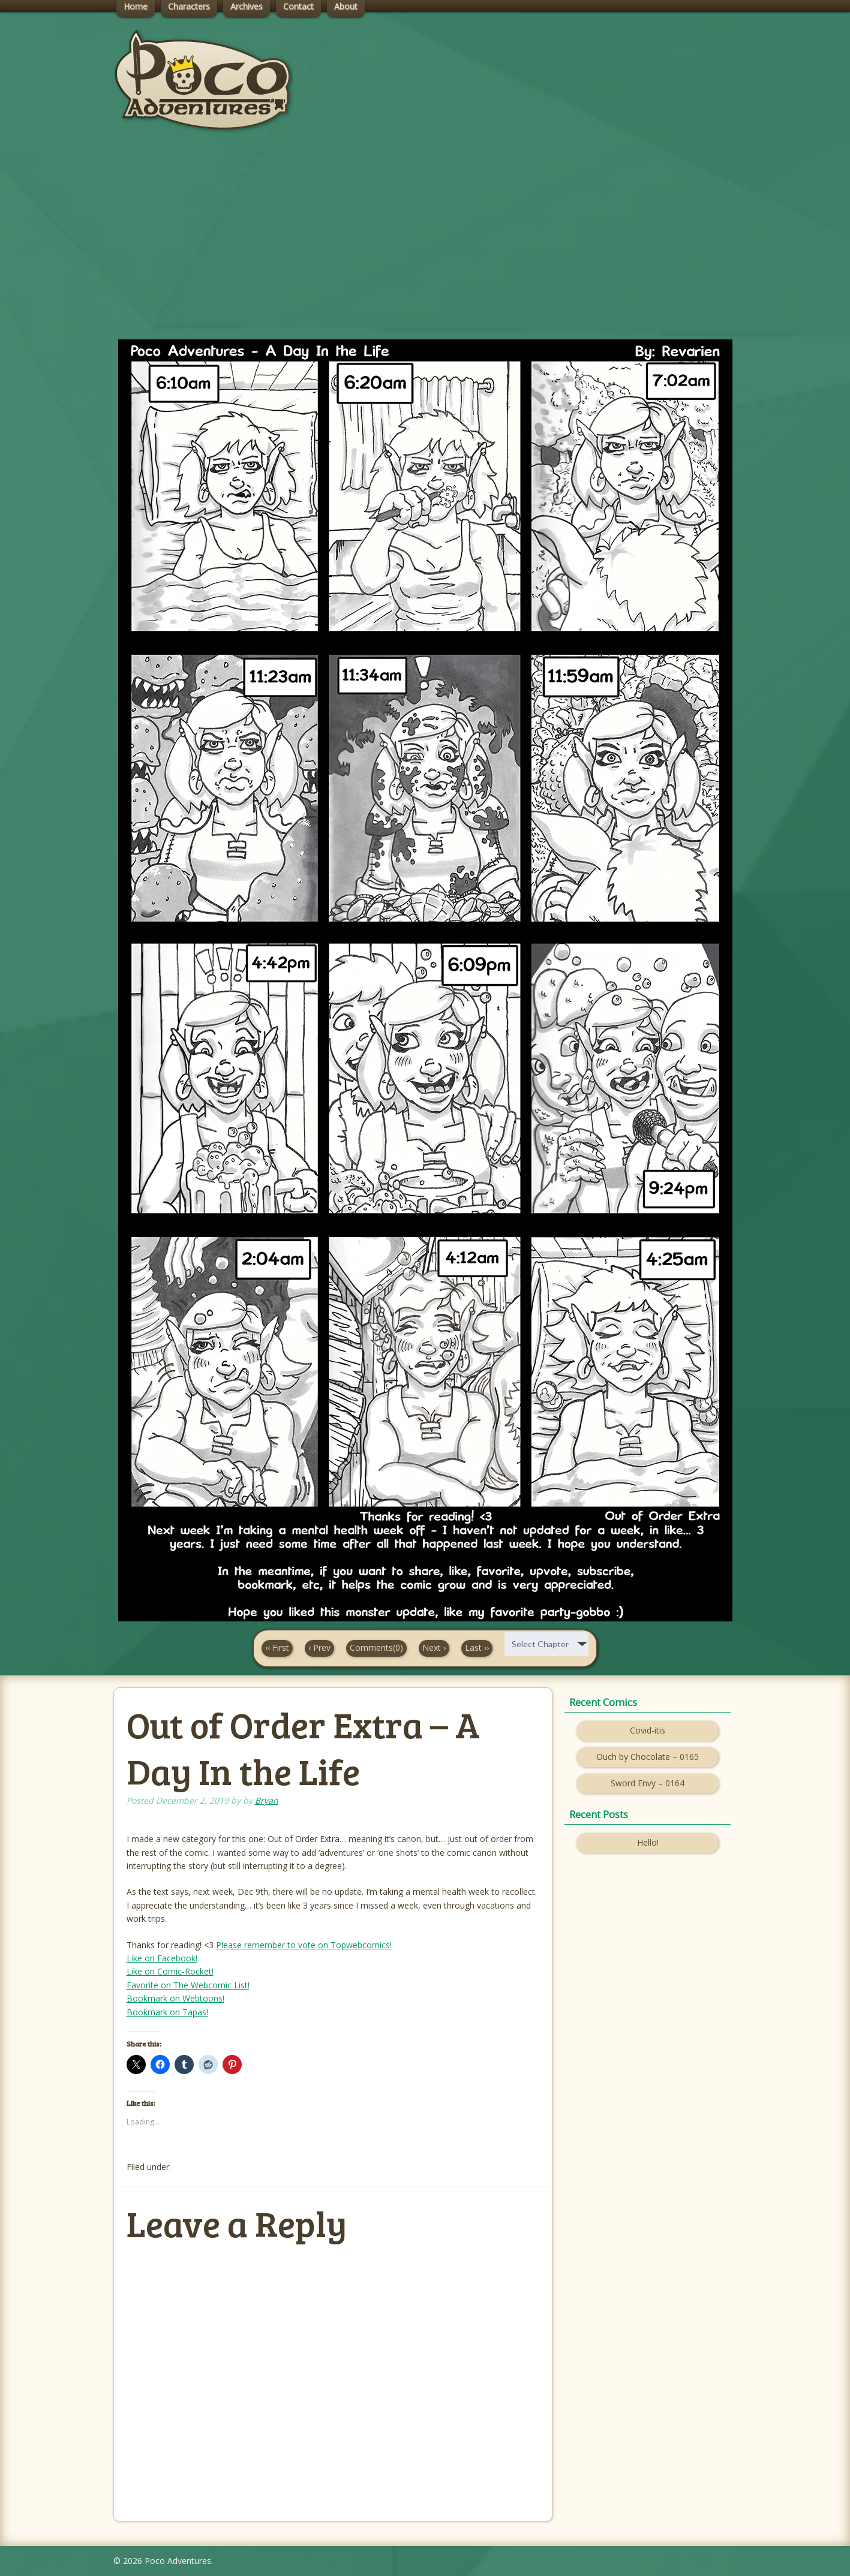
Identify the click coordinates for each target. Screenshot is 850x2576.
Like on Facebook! (162, 1958)
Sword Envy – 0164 (647, 1783)
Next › (434, 1647)
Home (136, 6)
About (346, 6)
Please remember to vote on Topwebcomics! (304, 1945)
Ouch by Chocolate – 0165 (647, 1756)
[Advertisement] (425, 246)
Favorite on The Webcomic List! (188, 1985)
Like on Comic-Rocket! (170, 1971)
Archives (246, 6)
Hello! (648, 1842)
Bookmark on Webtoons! (175, 1998)
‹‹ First (277, 1647)
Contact (298, 6)
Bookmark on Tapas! (167, 2012)
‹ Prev (319, 1647)
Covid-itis (647, 1730)
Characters (189, 6)
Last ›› (477, 1647)
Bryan (266, 1800)
